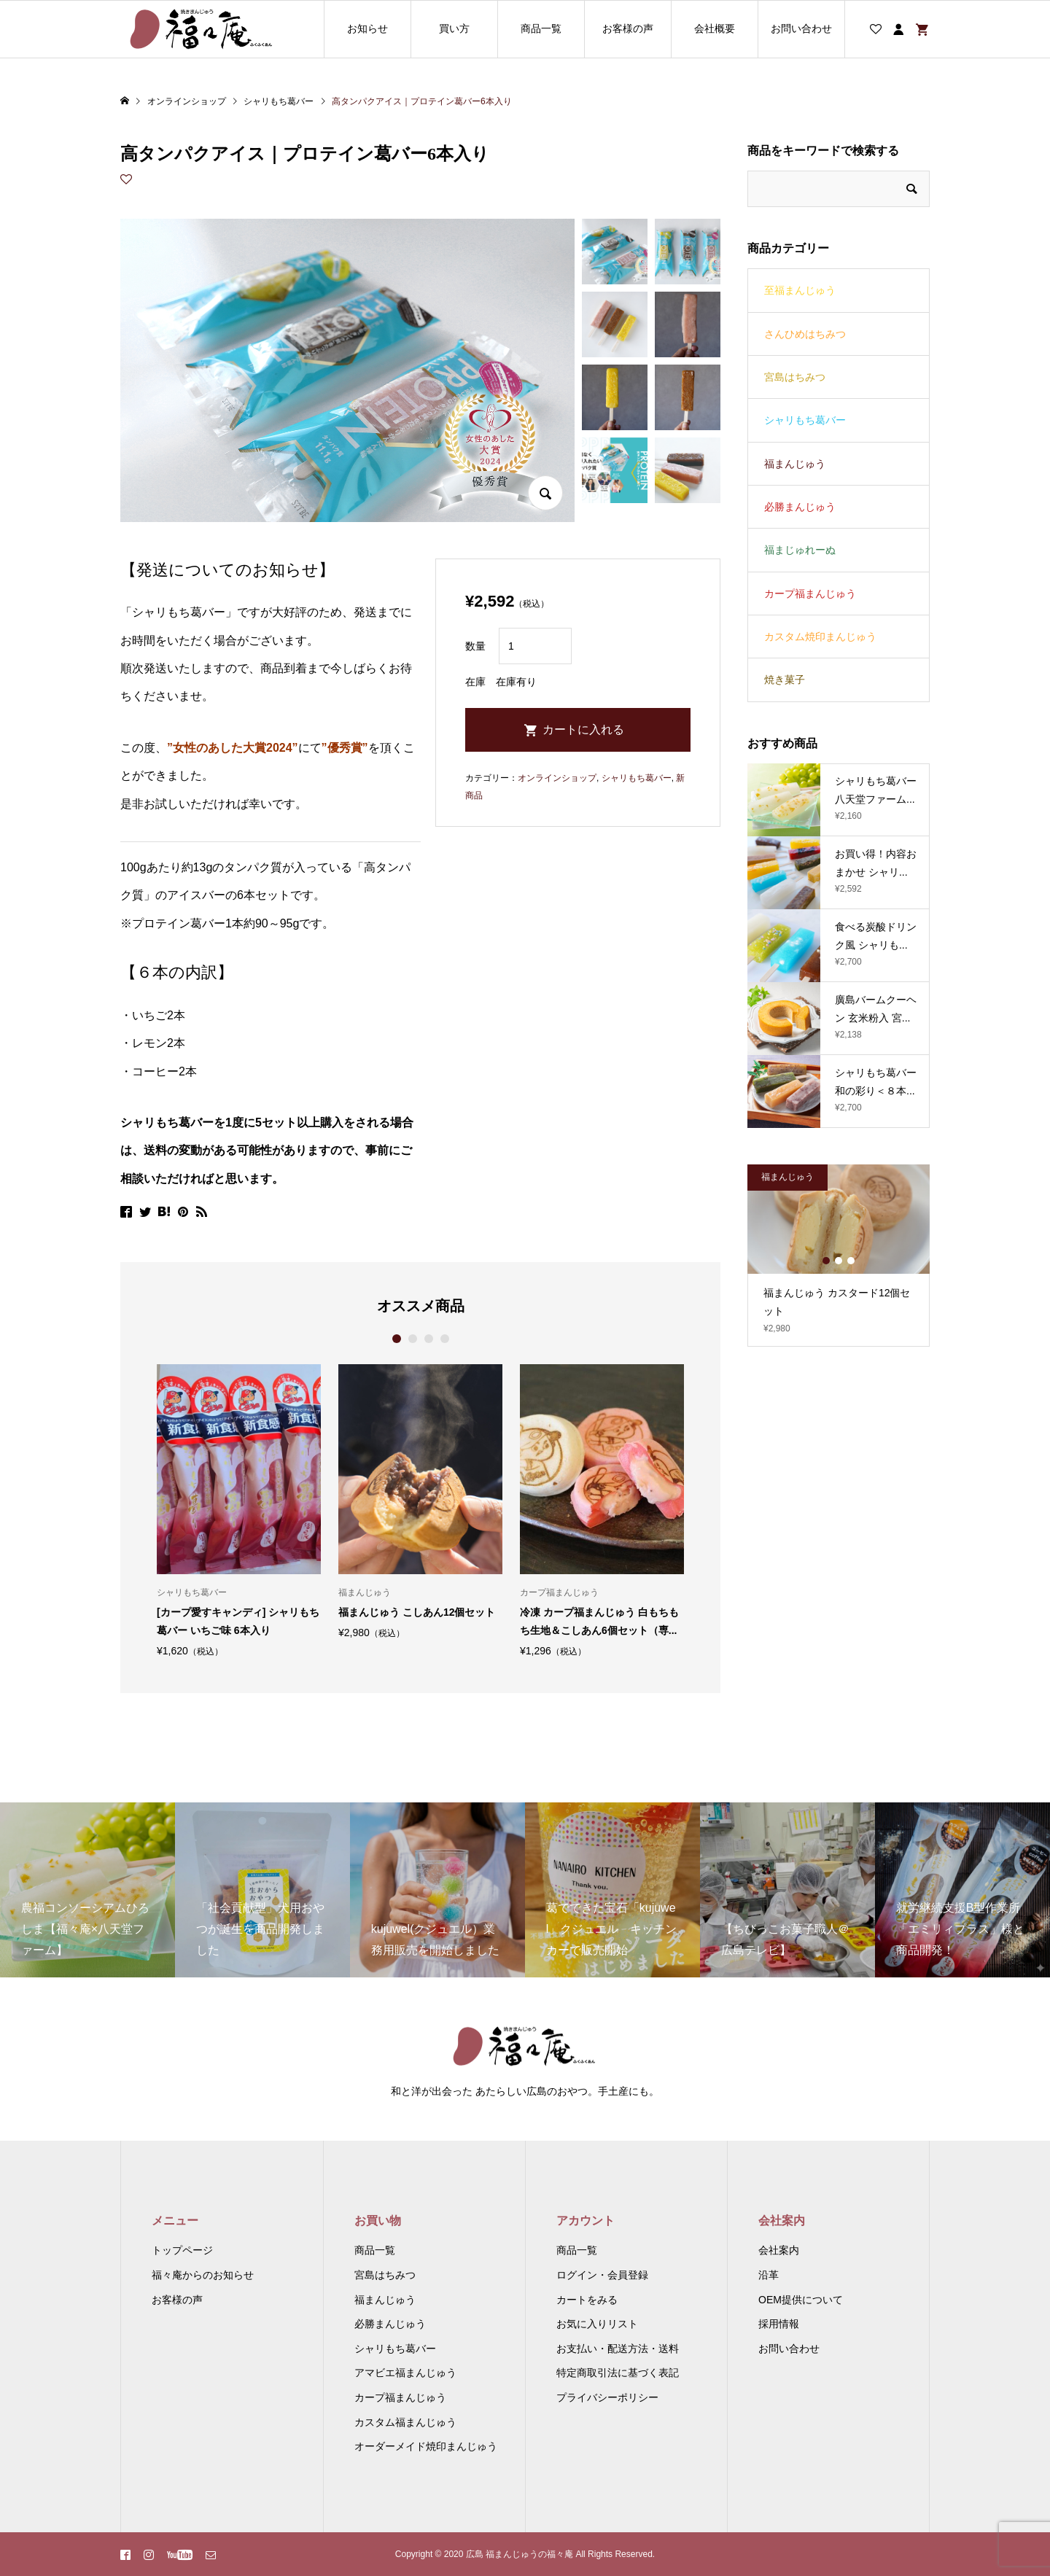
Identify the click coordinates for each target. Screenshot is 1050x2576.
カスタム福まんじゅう (405, 2422)
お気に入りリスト (597, 2324)
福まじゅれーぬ (800, 550)
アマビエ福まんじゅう (405, 2372)
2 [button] (412, 1338)
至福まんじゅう (800, 290)
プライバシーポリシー (607, 2397)
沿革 (768, 2275)
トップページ (182, 2250)
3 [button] (428, 1338)
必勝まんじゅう (800, 507)
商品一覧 (541, 28)
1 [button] (396, 1338)
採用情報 (778, 2324)
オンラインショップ (557, 778)
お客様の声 (627, 28)
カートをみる (587, 2299)
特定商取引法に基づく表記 (617, 2372)
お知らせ (367, 28)
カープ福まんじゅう (810, 593)
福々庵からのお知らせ (203, 2275)
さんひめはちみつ (805, 334)
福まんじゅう (794, 464)
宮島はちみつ (794, 377)
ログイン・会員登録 (602, 2275)
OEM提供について (800, 2299)
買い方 (454, 28)
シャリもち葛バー (637, 778)
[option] (239, 1510)
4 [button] (444, 1338)
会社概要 (714, 28)
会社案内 (778, 2250)
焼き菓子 (784, 679)
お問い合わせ (801, 28)
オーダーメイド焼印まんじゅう (425, 2446)
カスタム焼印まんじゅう (820, 636)
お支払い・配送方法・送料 (617, 2348)
